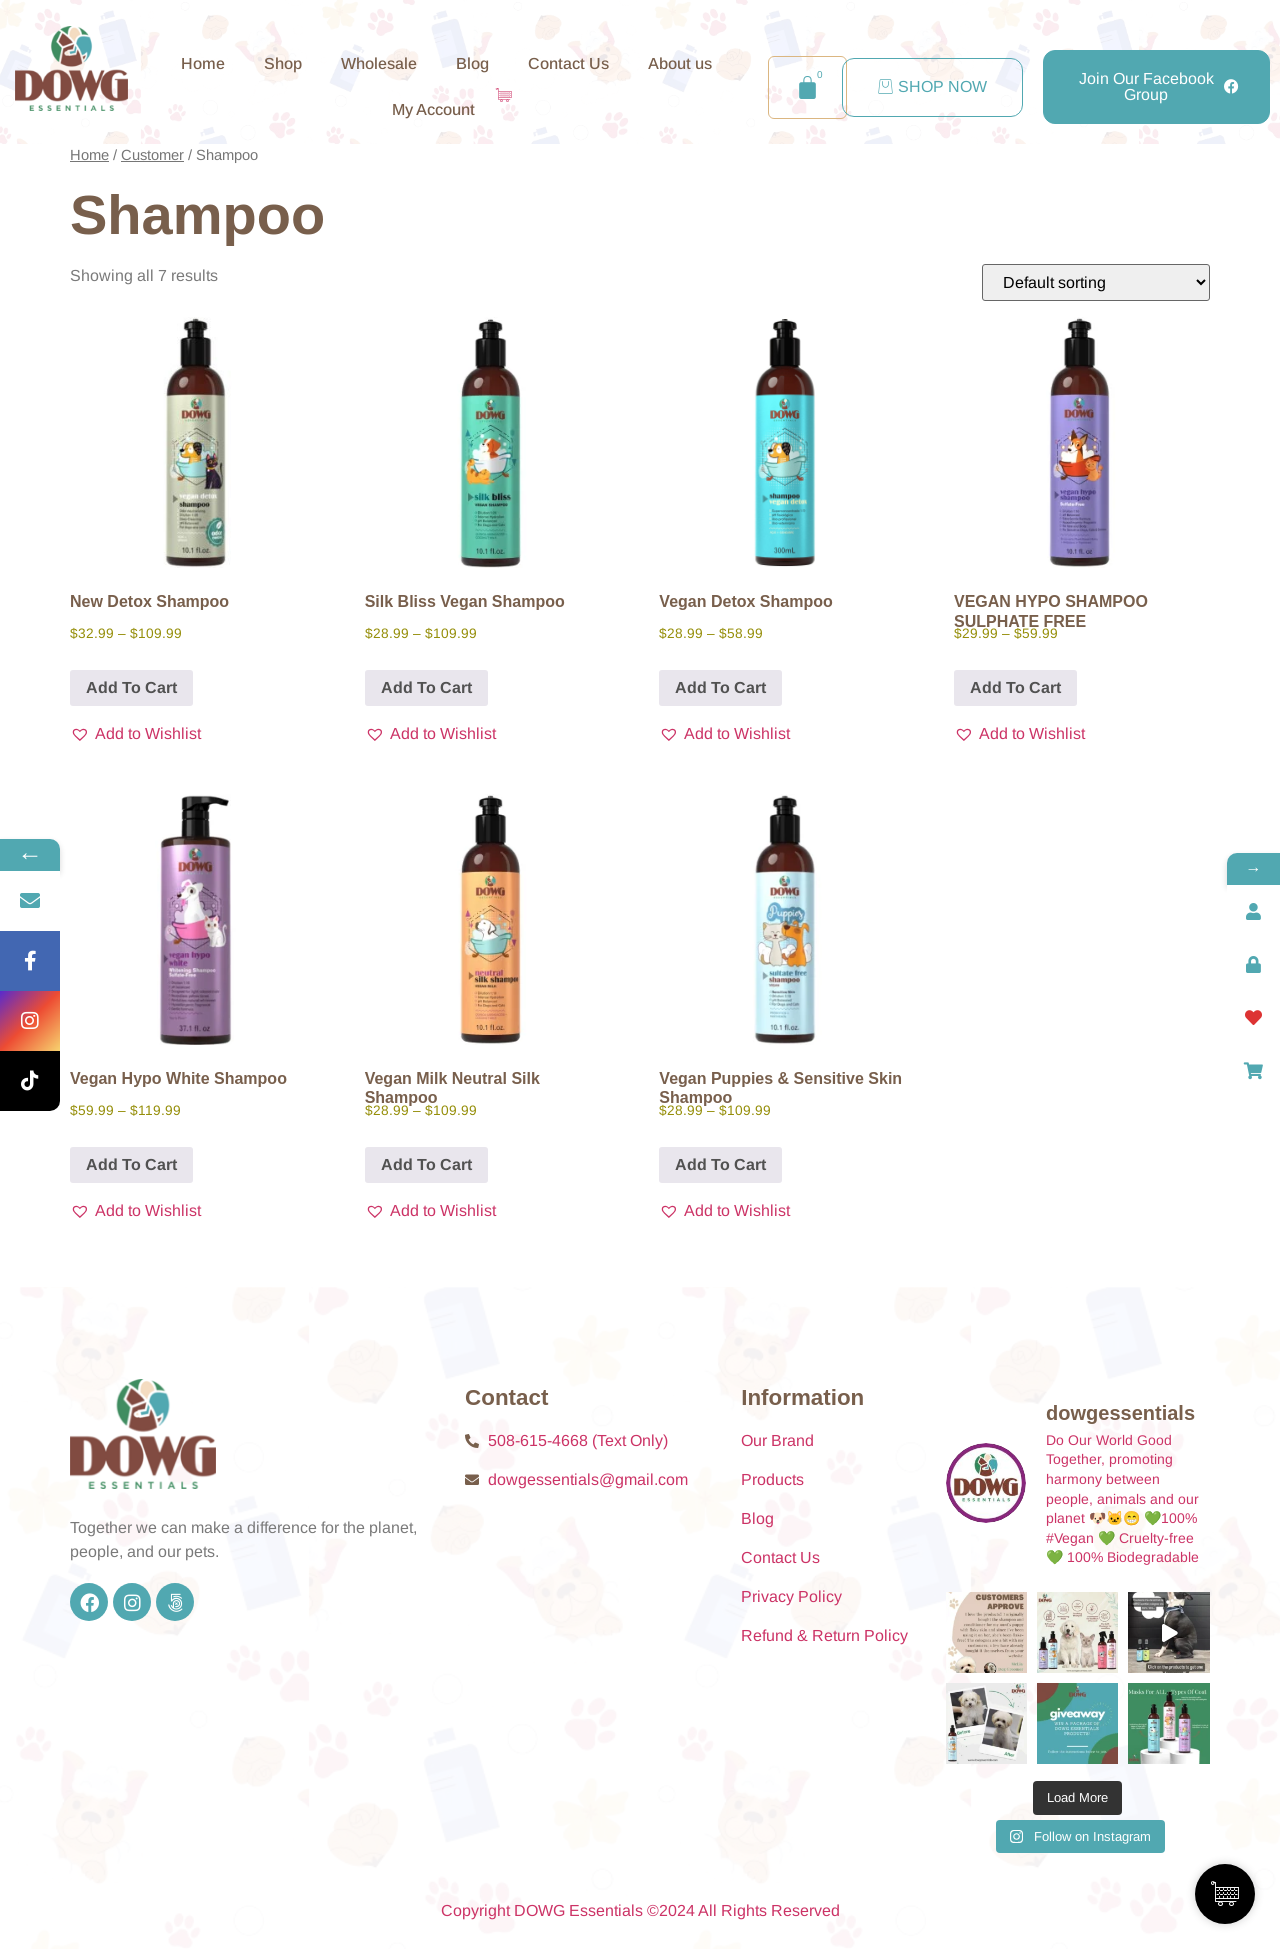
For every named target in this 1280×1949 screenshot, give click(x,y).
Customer (152, 155)
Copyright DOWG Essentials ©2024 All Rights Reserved (640, 1910)
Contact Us (568, 63)
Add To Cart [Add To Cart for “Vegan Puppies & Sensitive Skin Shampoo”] (720, 1164)
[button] (135, 734)
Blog (472, 63)
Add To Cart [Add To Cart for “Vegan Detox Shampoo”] (720, 687)
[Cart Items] (509, 95)
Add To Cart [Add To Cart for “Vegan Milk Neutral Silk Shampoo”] (426, 1164)
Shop (283, 63)
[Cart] (807, 87)
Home (203, 63)
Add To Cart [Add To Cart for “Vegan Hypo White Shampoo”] (131, 1164)
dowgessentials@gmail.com (588, 1479)
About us (680, 63)
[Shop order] (1096, 282)
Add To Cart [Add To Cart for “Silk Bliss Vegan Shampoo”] (426, 687)
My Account (433, 109)
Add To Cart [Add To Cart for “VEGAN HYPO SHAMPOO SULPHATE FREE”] (1015, 687)
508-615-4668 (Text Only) (578, 1440)
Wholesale (379, 63)
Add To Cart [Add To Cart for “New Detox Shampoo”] (131, 687)
